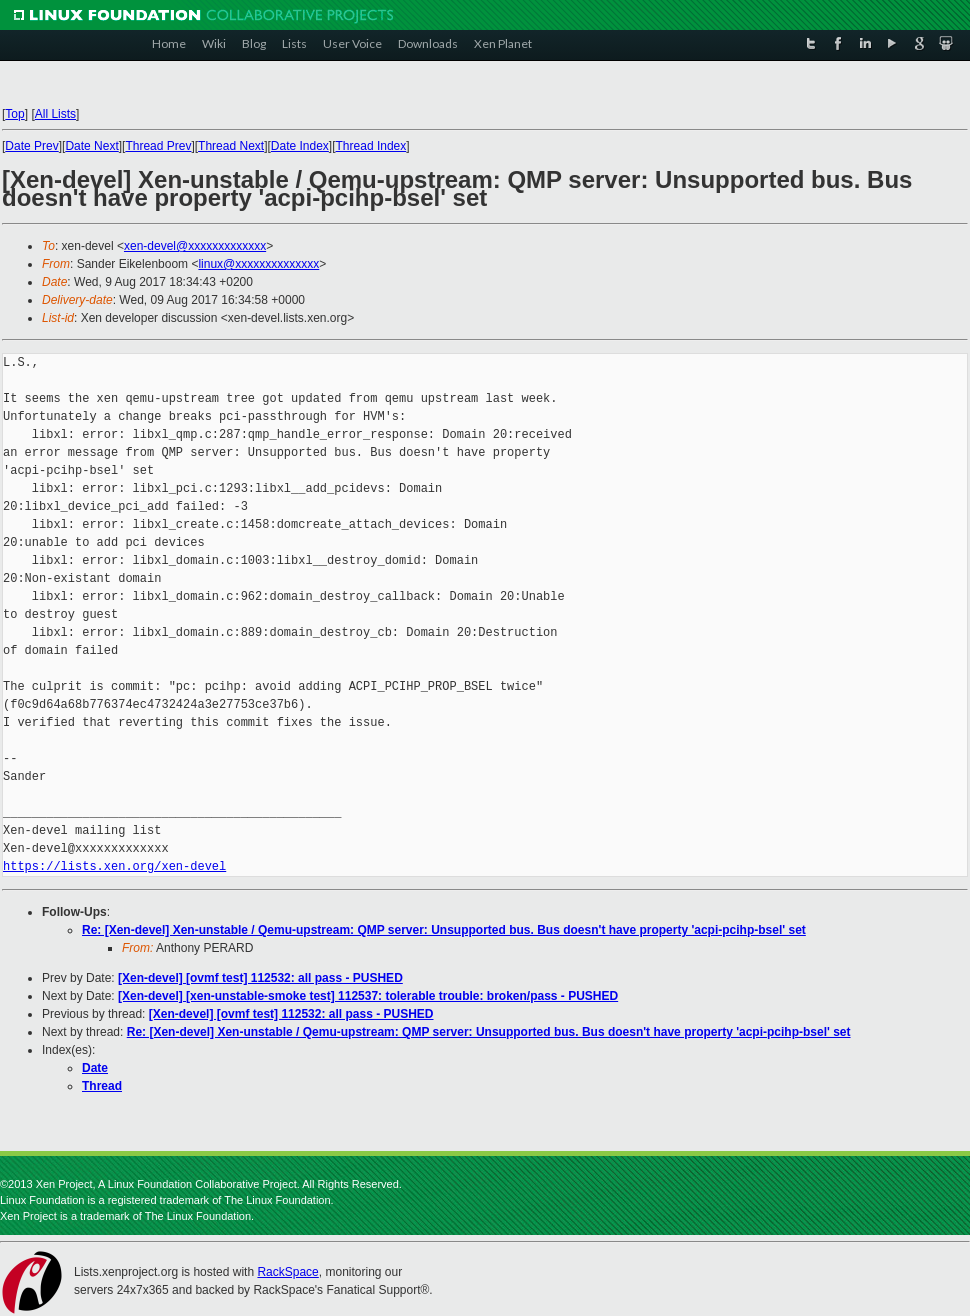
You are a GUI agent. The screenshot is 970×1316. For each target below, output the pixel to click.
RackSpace (287, 1272)
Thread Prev (158, 146)
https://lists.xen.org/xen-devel (114, 866)
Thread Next (231, 146)
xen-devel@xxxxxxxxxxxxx (195, 246)
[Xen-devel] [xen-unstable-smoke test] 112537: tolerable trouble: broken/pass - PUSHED (368, 996)
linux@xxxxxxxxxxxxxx (258, 264)
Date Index (300, 146)
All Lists (55, 114)
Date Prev (31, 146)
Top (14, 114)
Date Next (91, 146)
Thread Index (371, 146)
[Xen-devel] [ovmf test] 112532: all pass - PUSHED (260, 978)
